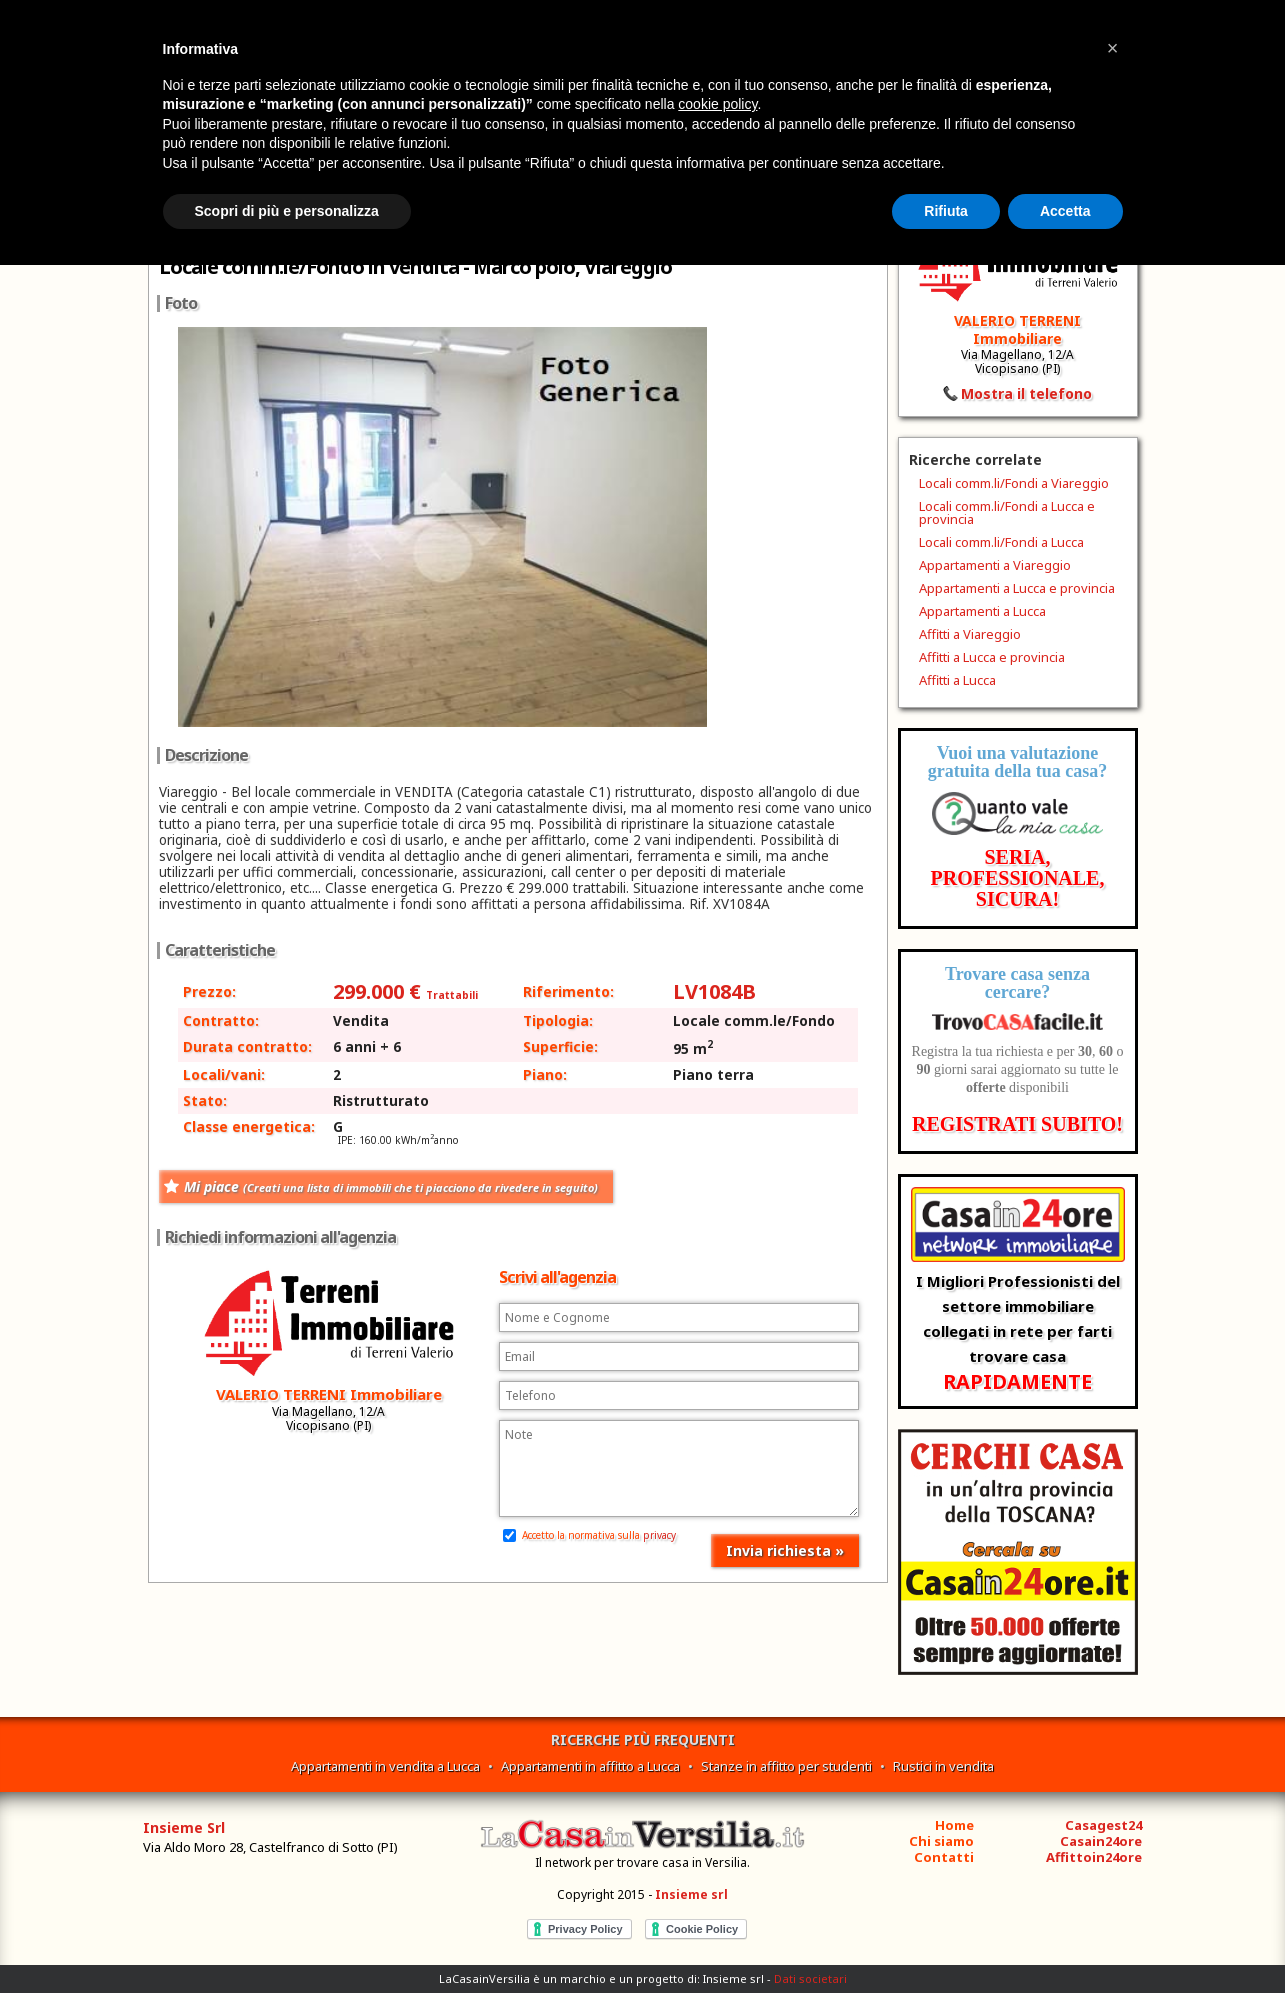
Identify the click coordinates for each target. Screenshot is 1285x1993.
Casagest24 (1103, 1825)
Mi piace (391, 1186)
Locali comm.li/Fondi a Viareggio (1014, 483)
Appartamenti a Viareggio (995, 565)
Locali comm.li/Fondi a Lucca (1001, 542)
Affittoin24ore (1094, 1857)
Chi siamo (941, 1841)
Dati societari (810, 1978)
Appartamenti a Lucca (982, 611)
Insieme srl (691, 1894)
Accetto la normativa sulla (589, 1535)
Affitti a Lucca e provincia (992, 657)
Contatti (944, 1857)
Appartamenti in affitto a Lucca (590, 1766)
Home (954, 1825)
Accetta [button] (1065, 211)
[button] (1113, 48)
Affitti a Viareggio (970, 634)
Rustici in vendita (943, 1766)
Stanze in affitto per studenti (786, 1766)
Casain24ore (1101, 1841)
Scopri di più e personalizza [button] (287, 211)
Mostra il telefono (1026, 393)
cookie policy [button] (717, 104)
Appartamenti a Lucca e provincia (1017, 588)
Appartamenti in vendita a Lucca (385, 1766)
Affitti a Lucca (957, 680)
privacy (659, 1535)
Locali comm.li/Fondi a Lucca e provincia (1007, 512)
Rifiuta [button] (946, 211)
